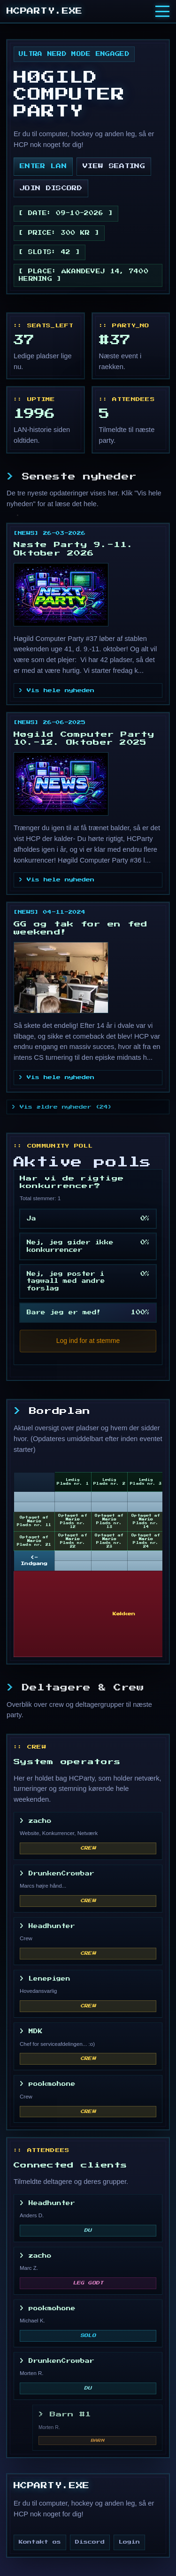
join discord (51, 188)
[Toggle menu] (162, 11)
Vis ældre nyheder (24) (66, 1107)
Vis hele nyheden (60, 690)
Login (129, 2542)
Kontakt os (40, 2542)
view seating (114, 166)
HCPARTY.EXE (45, 11)
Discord (90, 2542)
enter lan (43, 166)
